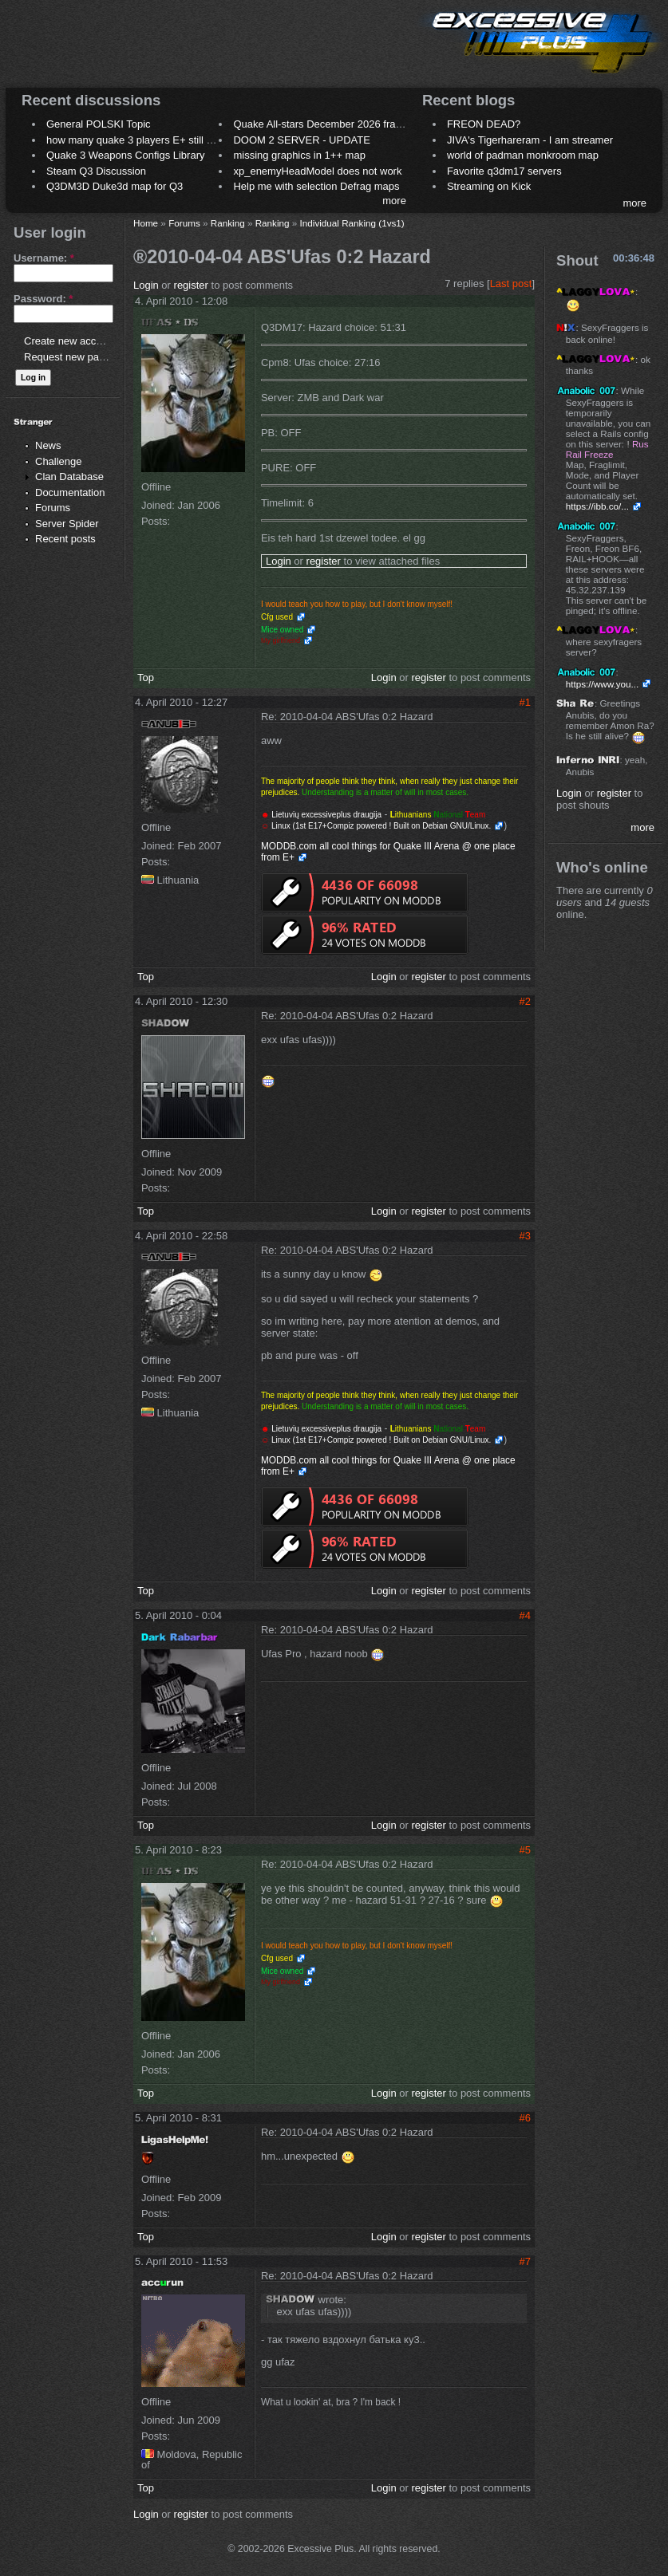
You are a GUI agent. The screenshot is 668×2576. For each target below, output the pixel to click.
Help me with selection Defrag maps (316, 186)
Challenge (58, 461)
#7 (525, 2261)
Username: (44, 258)
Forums (52, 508)
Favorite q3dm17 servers (504, 171)
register (191, 285)
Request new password (78, 357)
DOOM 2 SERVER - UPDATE (301, 140)
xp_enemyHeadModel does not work (317, 171)
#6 (525, 2118)
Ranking (228, 223)
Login (146, 285)
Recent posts (65, 539)
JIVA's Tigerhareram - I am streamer (530, 140)
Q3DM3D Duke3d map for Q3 (114, 186)
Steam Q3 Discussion (96, 171)
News (48, 445)
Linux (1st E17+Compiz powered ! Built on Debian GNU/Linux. (380, 825)
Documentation (70, 492)
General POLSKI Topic (98, 124)
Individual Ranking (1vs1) (352, 223)
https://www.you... (602, 684)
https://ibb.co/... (597, 506)
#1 (525, 702)
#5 (525, 1850)
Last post (511, 284)
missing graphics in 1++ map (299, 155)
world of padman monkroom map (523, 155)
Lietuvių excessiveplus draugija (326, 814)
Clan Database (69, 477)
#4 (525, 1615)
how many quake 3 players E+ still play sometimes (162, 140)
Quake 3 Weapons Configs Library (125, 155)
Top (145, 677)
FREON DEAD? (483, 124)
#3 (525, 1236)
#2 (525, 1001)
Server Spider (66, 524)
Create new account (70, 341)
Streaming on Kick (489, 186)
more (394, 201)
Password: (43, 299)
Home (145, 223)
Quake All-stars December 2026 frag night (329, 124)
